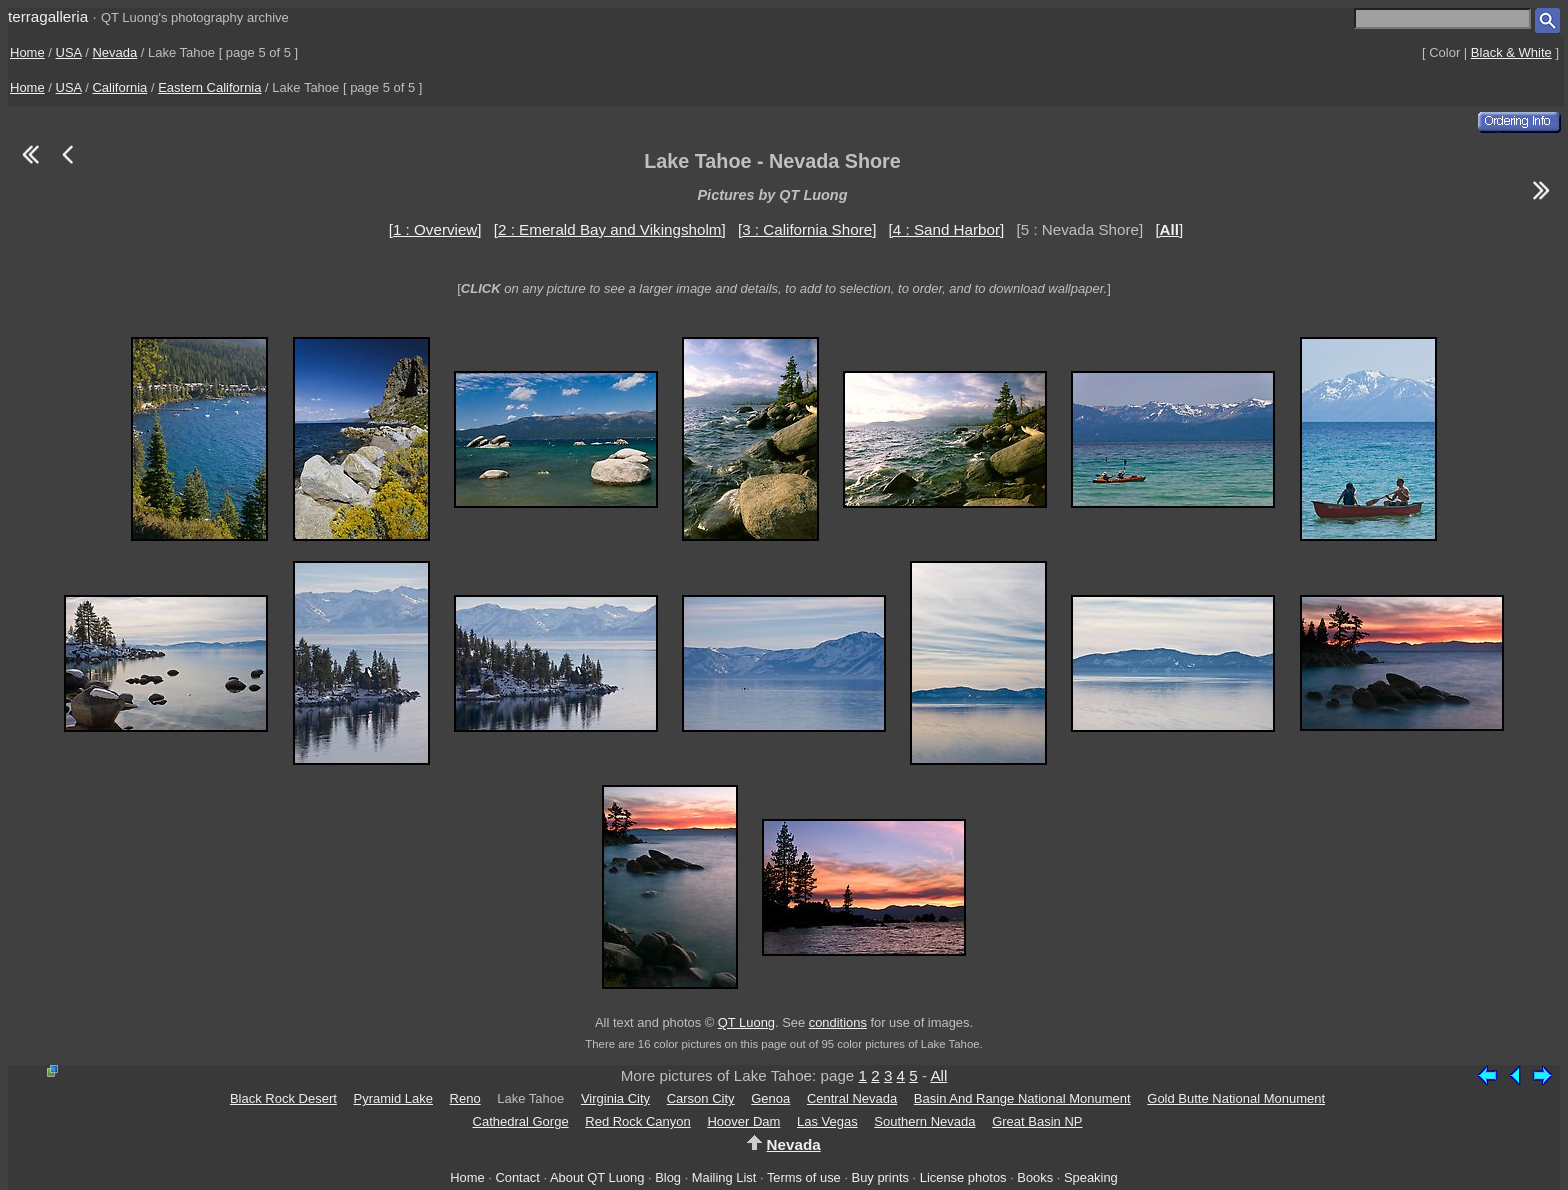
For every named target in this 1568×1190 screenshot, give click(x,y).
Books (1035, 1177)
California (119, 87)
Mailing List (724, 1177)
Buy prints (880, 1177)
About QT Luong (597, 1177)
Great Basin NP (1037, 1121)
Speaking (1091, 1177)
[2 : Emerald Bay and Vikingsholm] (610, 229)
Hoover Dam (743, 1121)
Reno (465, 1098)
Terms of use (804, 1177)
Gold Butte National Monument (1236, 1098)
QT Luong (746, 1022)
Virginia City (615, 1098)
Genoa (770, 1098)
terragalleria (48, 16)
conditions (838, 1022)
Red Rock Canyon (638, 1121)
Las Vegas (827, 1121)
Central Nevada (852, 1098)
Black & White (1511, 52)
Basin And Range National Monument (1022, 1098)
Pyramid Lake (392, 1098)
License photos (963, 1177)
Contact (517, 1177)
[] (1169, 229)
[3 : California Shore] (807, 229)
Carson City (701, 1098)
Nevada (114, 52)
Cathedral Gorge (521, 1121)
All (938, 1075)
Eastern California (209, 87)
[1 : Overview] (435, 229)
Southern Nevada (924, 1121)
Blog (668, 1177)
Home (27, 52)
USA (69, 52)
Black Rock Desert (283, 1098)
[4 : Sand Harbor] (947, 229)
